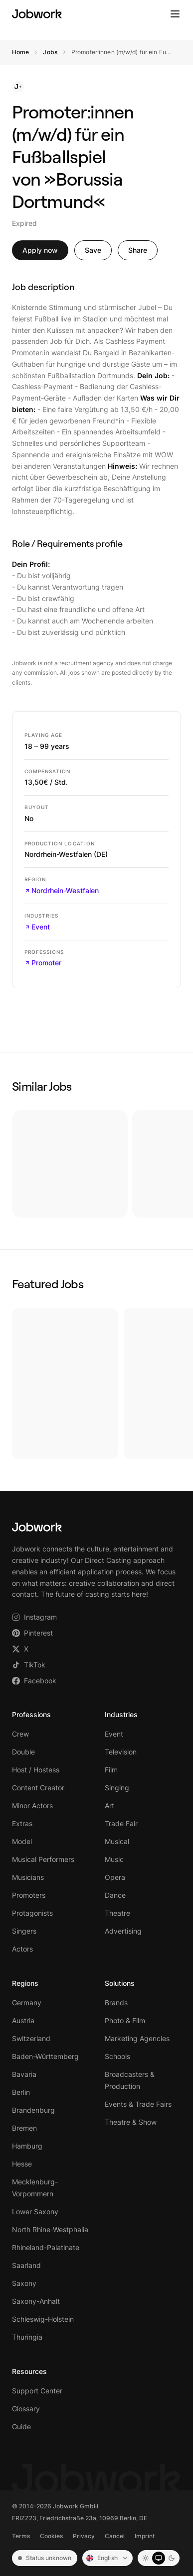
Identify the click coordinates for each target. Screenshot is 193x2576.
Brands (116, 2002)
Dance (115, 1895)
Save (93, 250)
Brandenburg (33, 2110)
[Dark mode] (171, 2558)
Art (109, 1805)
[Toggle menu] (175, 14)
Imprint (145, 2536)
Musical (117, 1841)
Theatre (117, 1913)
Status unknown (44, 2558)
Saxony (24, 2283)
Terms (21, 2536)
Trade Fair (121, 1823)
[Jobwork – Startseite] (37, 13)
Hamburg (27, 2146)
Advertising (123, 1931)
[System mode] (158, 2558)
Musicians (28, 1877)
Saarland (26, 2265)
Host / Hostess (35, 1769)
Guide (21, 2426)
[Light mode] (145, 2558)
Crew (20, 1734)
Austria (23, 2020)
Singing (117, 1787)
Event (37, 927)
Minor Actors (32, 1805)
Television (121, 1752)
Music (114, 1859)
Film (111, 1769)
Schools (117, 2056)
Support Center (37, 2390)
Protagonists (32, 1913)
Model (22, 1841)
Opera (115, 1877)
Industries (121, 1714)
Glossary (26, 2408)
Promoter (42, 962)
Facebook (34, 1680)
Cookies (51, 2536)
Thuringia (27, 2337)
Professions (31, 1714)
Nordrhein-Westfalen (61, 890)
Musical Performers (43, 1859)
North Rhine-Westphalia (50, 2229)
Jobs (50, 52)
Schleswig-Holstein (43, 2319)
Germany (26, 2002)
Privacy (84, 2536)
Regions (25, 1983)
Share (137, 250)
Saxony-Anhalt (36, 2301)
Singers (24, 1931)
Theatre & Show (131, 2122)
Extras (22, 1823)
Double (23, 1752)
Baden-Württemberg (45, 2056)
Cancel (115, 2536)
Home (20, 52)
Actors (22, 1949)
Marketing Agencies (137, 2038)
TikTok (28, 1664)
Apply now (40, 250)
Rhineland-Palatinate (45, 2247)
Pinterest (32, 1633)
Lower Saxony (35, 2211)
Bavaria (24, 2074)
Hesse (22, 2164)
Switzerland (31, 2038)
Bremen (24, 2128)
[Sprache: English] (107, 2558)
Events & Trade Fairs (138, 2104)
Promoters (28, 1895)
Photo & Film (125, 2020)
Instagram (34, 1617)
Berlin (21, 2092)
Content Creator (38, 1787)
